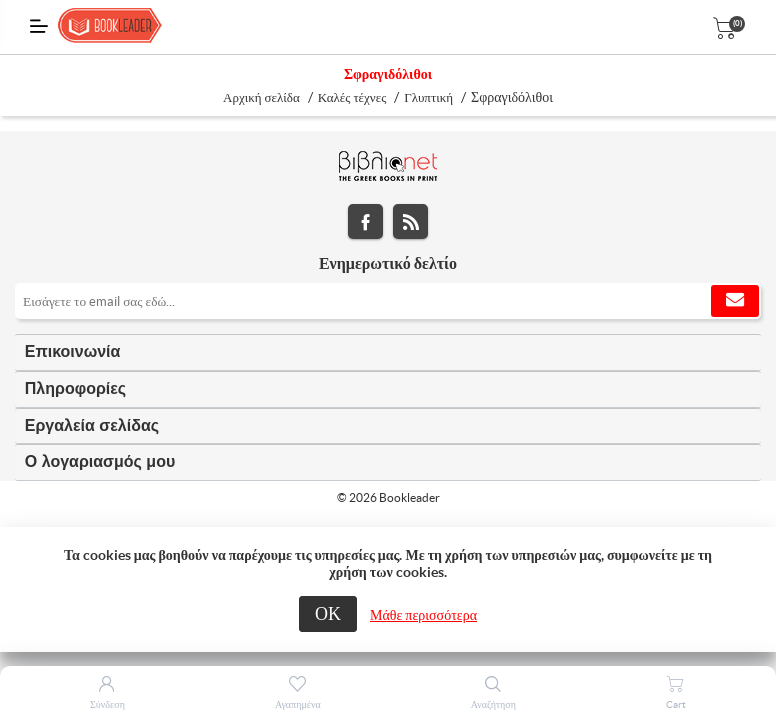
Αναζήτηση (493, 704)
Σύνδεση (107, 704)
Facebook (365, 221)
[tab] (388, 352)
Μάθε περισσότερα (423, 615)
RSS (410, 221)
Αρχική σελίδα (261, 97)
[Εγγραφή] (388, 301)
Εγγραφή (735, 301)
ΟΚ (328, 613)
